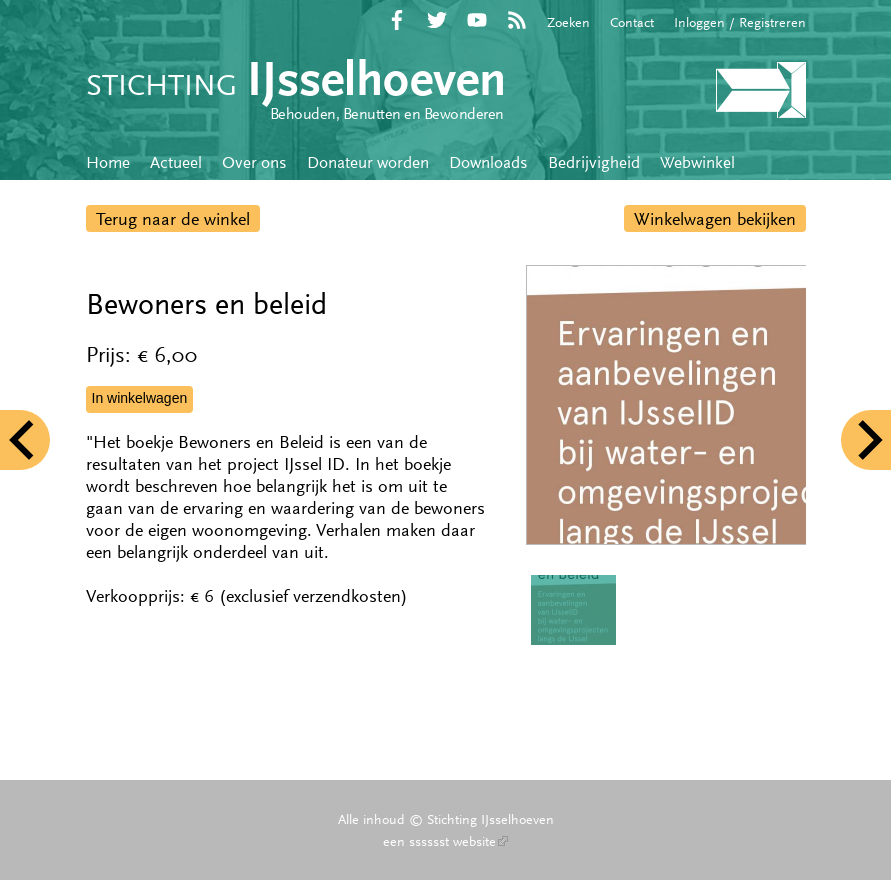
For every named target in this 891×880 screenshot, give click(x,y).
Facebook (397, 20)
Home (108, 162)
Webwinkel (697, 162)
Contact (632, 22)
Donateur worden (368, 162)
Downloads (488, 162)
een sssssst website (445, 841)
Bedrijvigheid (594, 162)
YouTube (477, 20)
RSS (517, 20)
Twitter (437, 20)
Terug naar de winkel (173, 219)
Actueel (176, 162)
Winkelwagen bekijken (715, 219)
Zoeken (568, 22)
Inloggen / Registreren (740, 22)
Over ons (254, 162)
